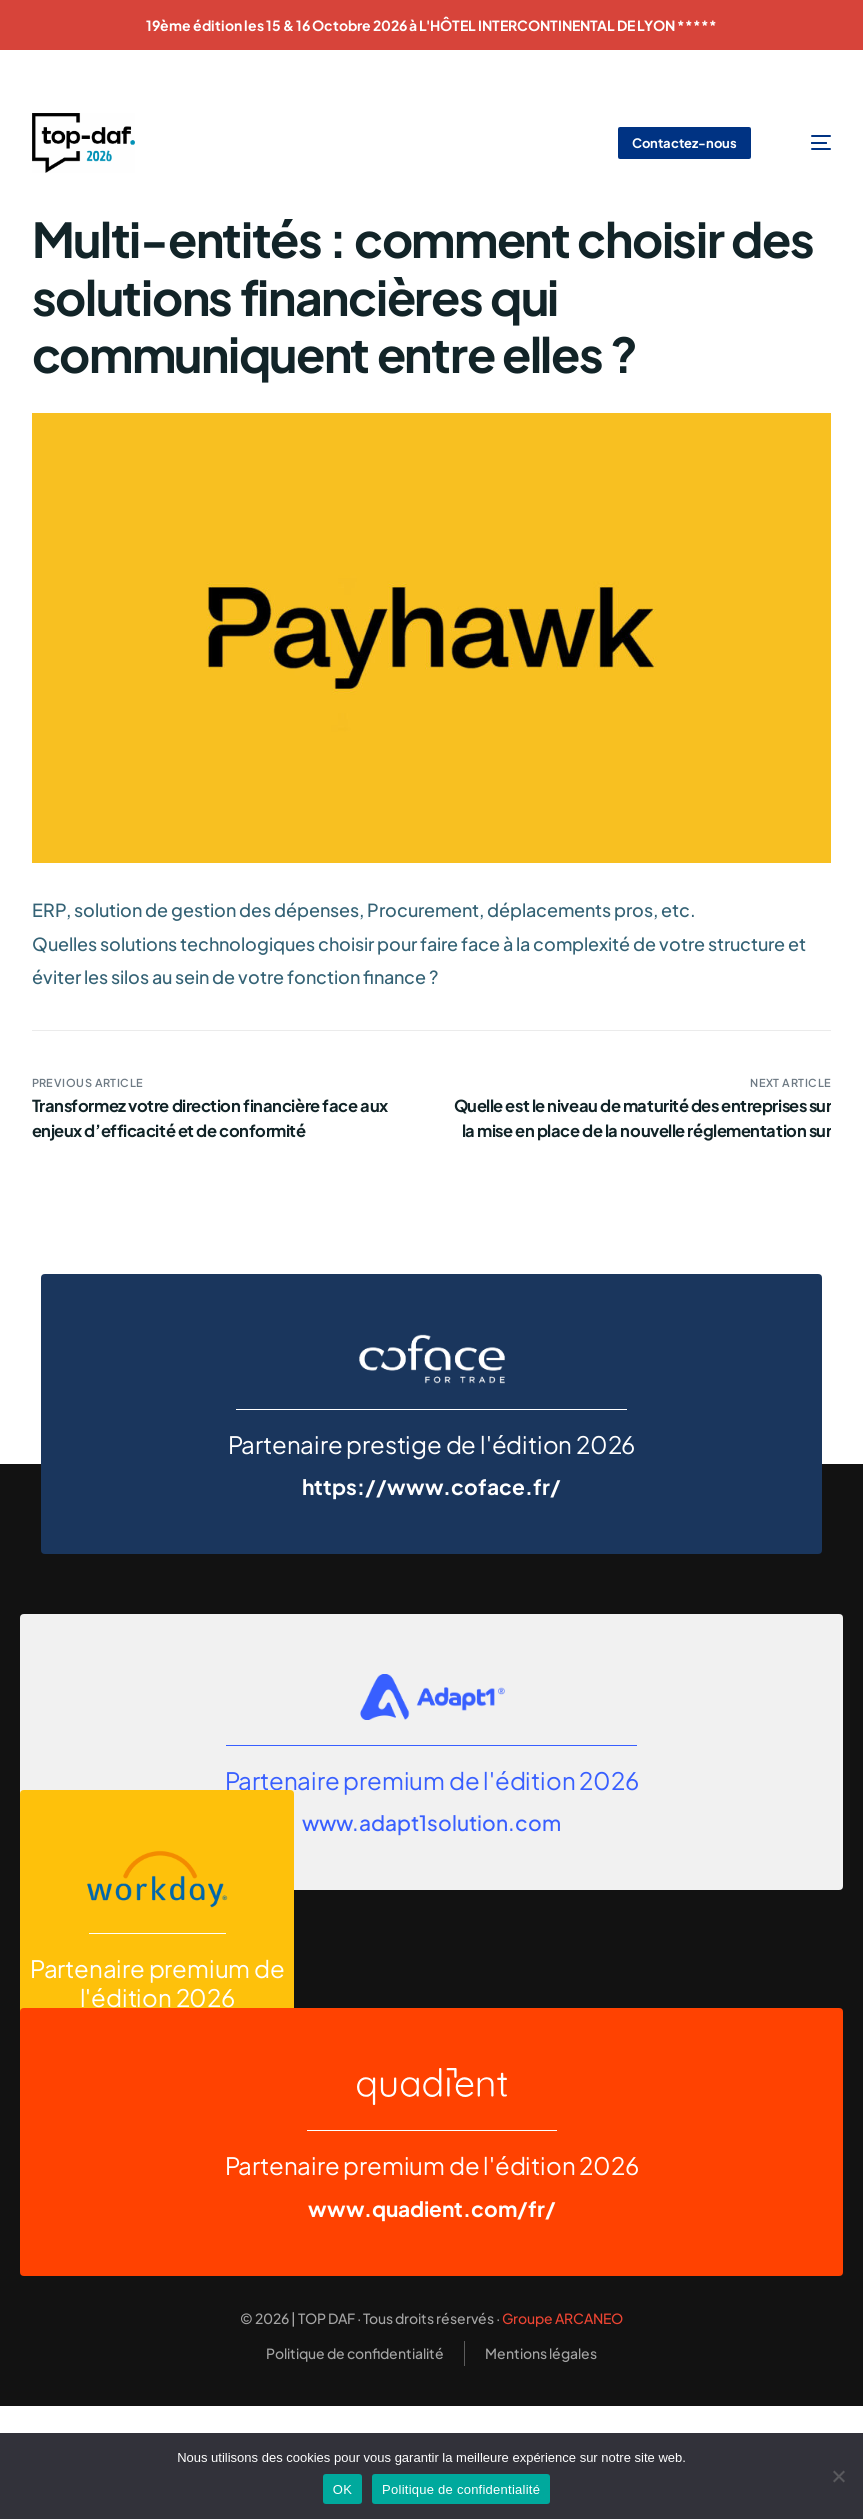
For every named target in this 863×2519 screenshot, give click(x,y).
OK (342, 2489)
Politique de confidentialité (461, 2489)
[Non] (838, 2476)
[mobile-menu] (807, 143)
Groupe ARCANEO (562, 2318)
